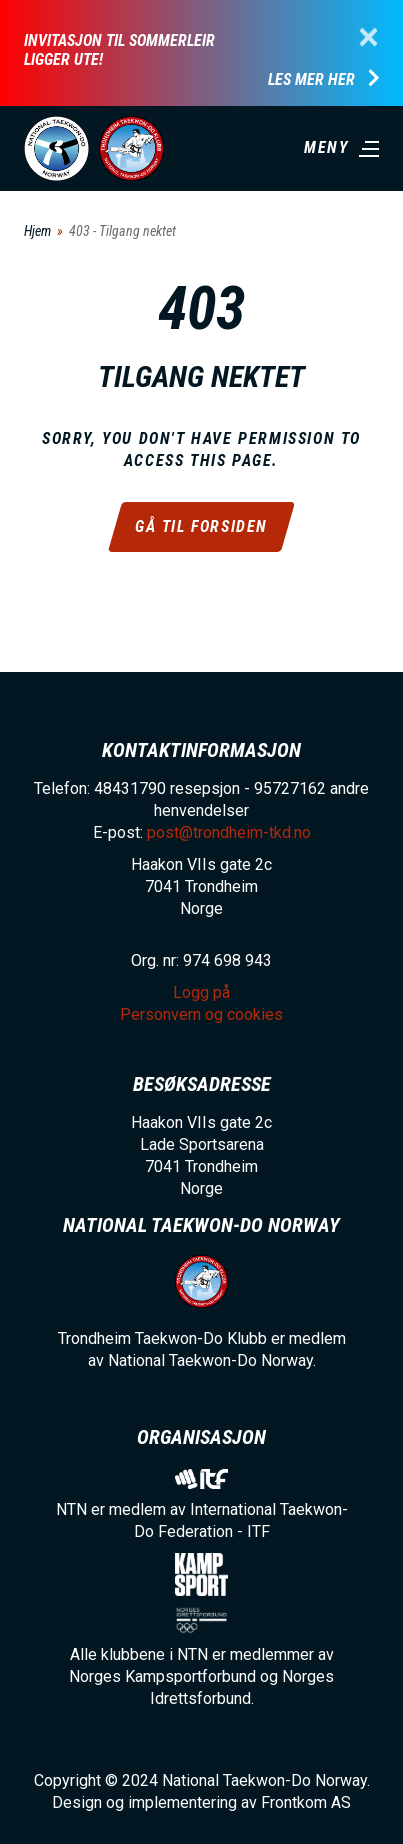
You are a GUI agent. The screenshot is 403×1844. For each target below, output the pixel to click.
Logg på (201, 992)
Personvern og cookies (201, 1014)
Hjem (37, 231)
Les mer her (311, 80)
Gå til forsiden (201, 526)
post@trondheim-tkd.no (229, 832)
